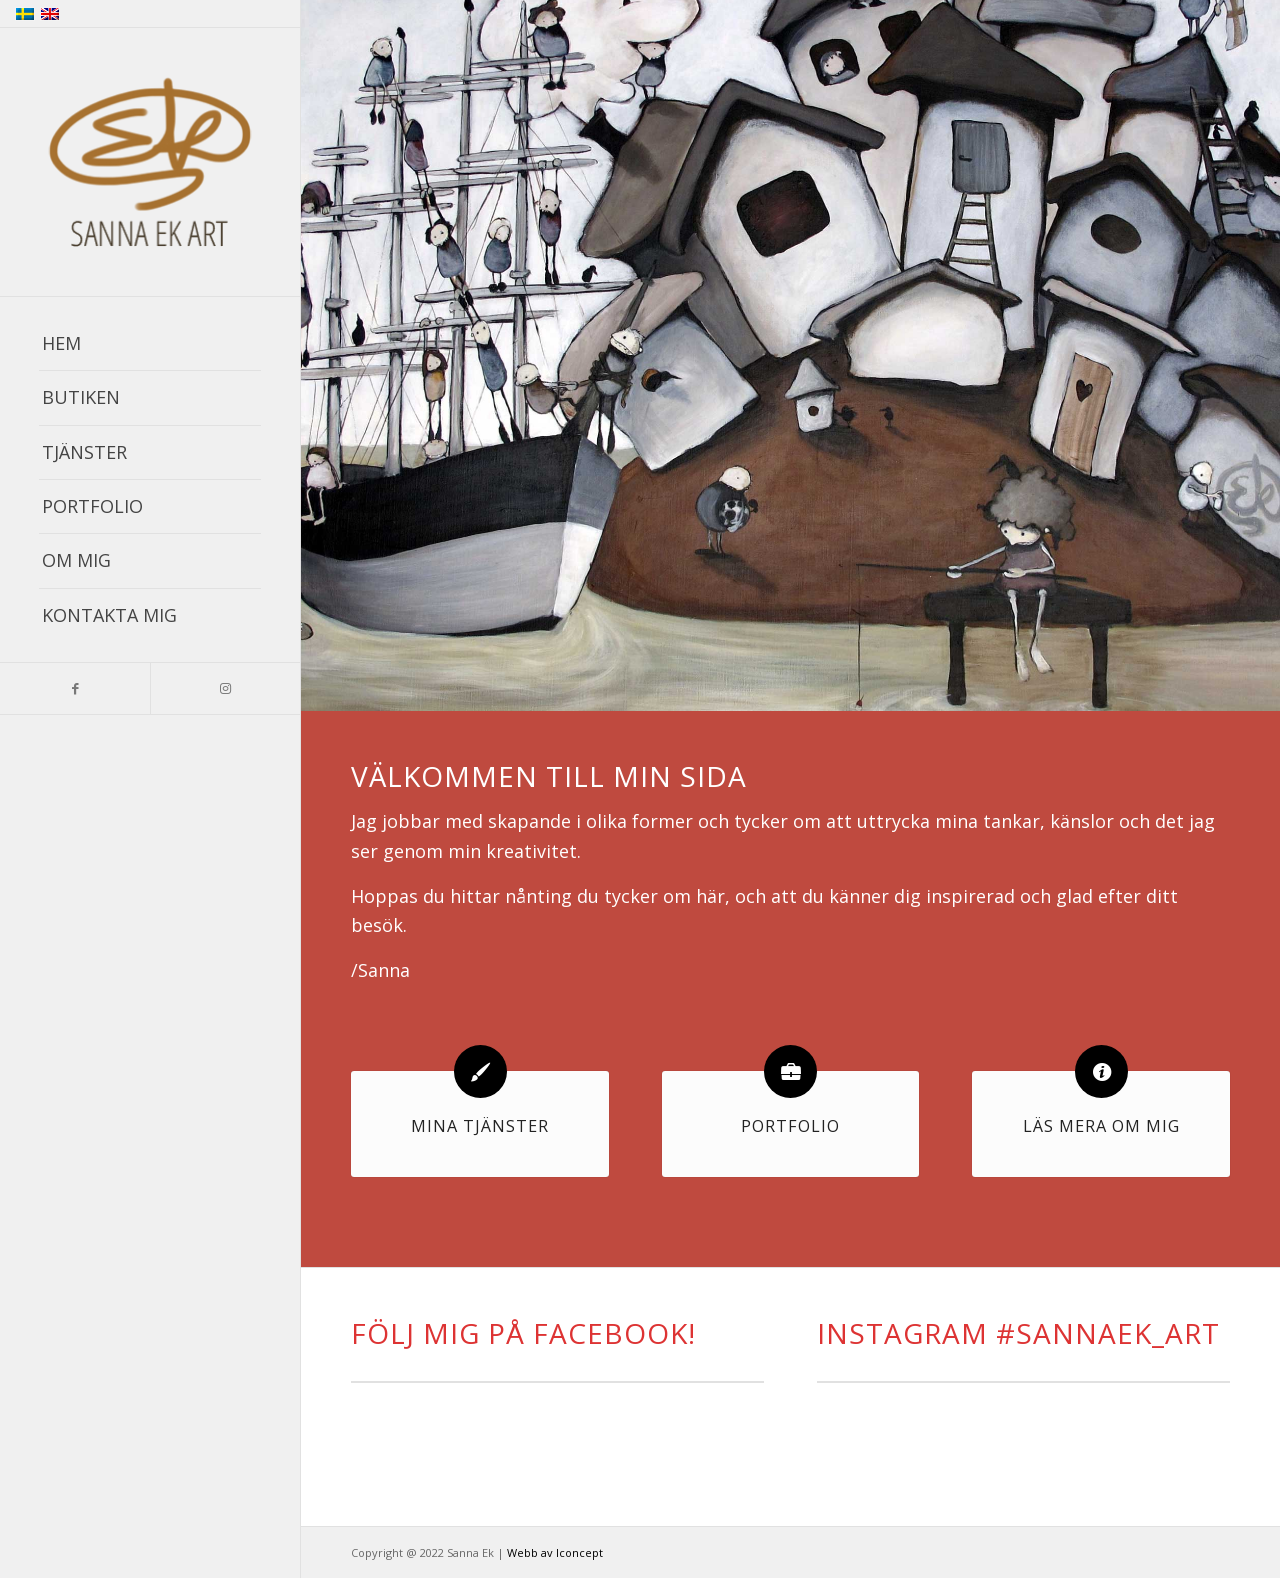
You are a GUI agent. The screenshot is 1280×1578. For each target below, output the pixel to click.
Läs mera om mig (1101, 1126)
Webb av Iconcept (555, 1552)
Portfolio (790, 1126)
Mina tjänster (480, 1126)
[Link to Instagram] (225, 688)
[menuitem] (150, 344)
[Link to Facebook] (75, 688)
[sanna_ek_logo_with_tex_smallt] (150, 163)
